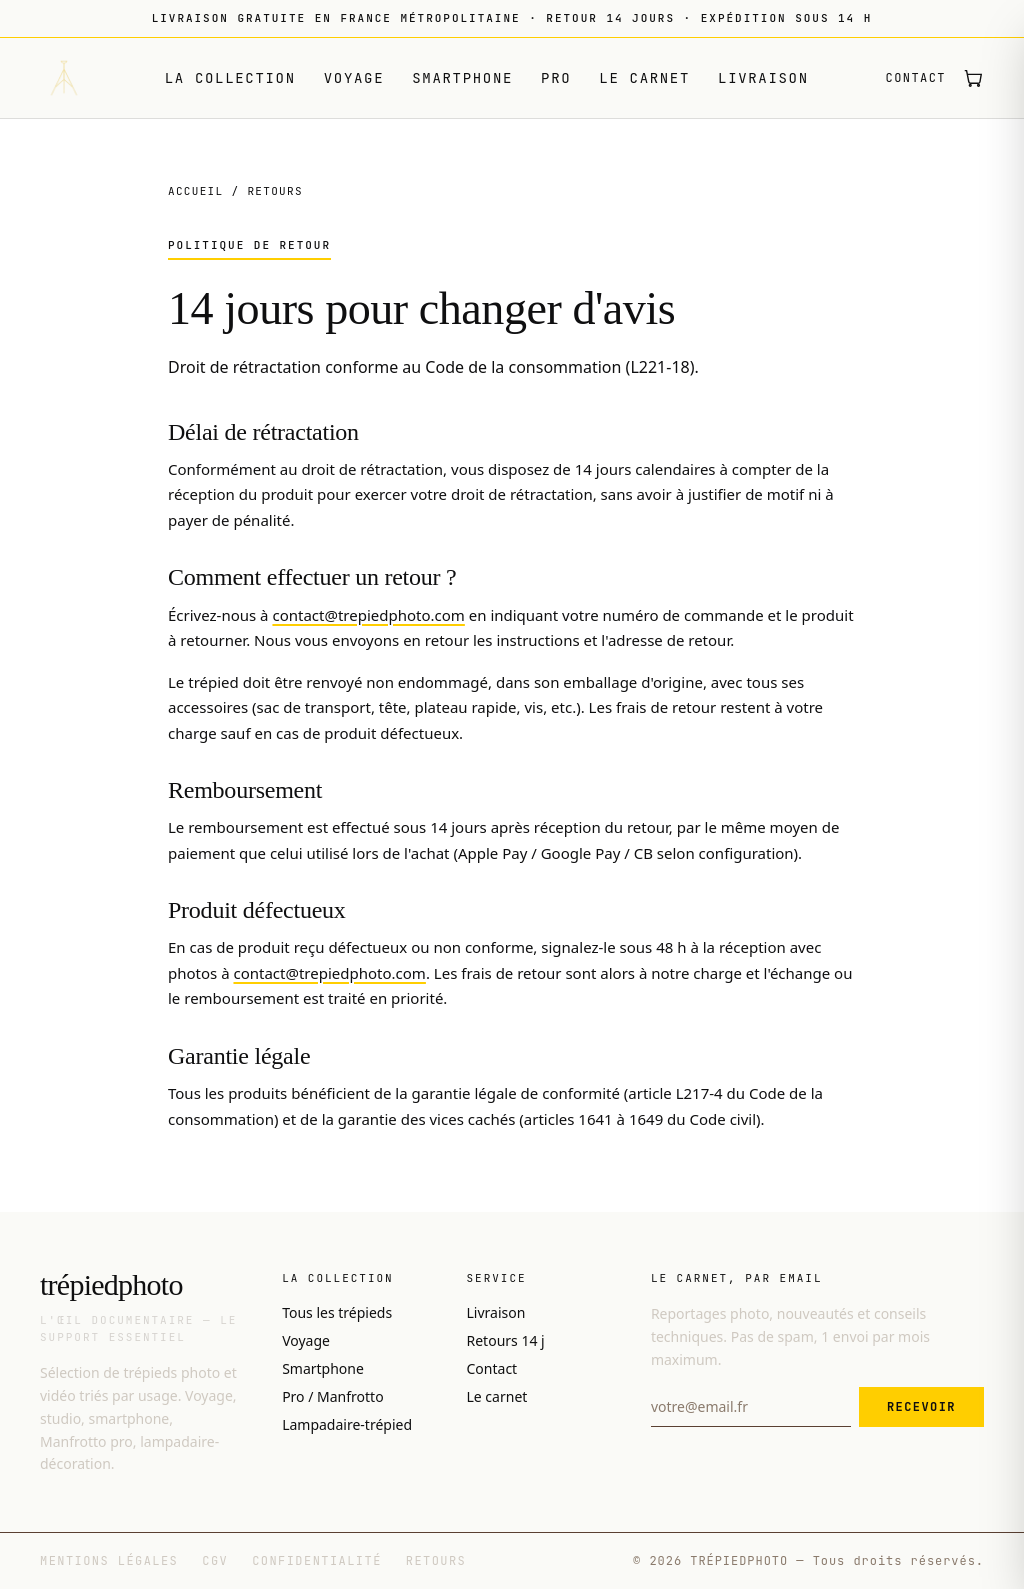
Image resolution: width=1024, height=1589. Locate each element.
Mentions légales (109, 1561)
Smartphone (462, 78)
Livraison (763, 78)
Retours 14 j (506, 1340)
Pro (556, 78)
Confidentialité (317, 1561)
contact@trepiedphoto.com (368, 615)
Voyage (354, 78)
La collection (230, 78)
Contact (916, 78)
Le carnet (644, 78)
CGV (215, 1561)
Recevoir (921, 1407)
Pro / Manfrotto (333, 1396)
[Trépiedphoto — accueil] (64, 78)
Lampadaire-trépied (347, 1424)
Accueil (195, 191)
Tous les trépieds (337, 1312)
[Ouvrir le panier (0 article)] (973, 78)
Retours (436, 1561)
